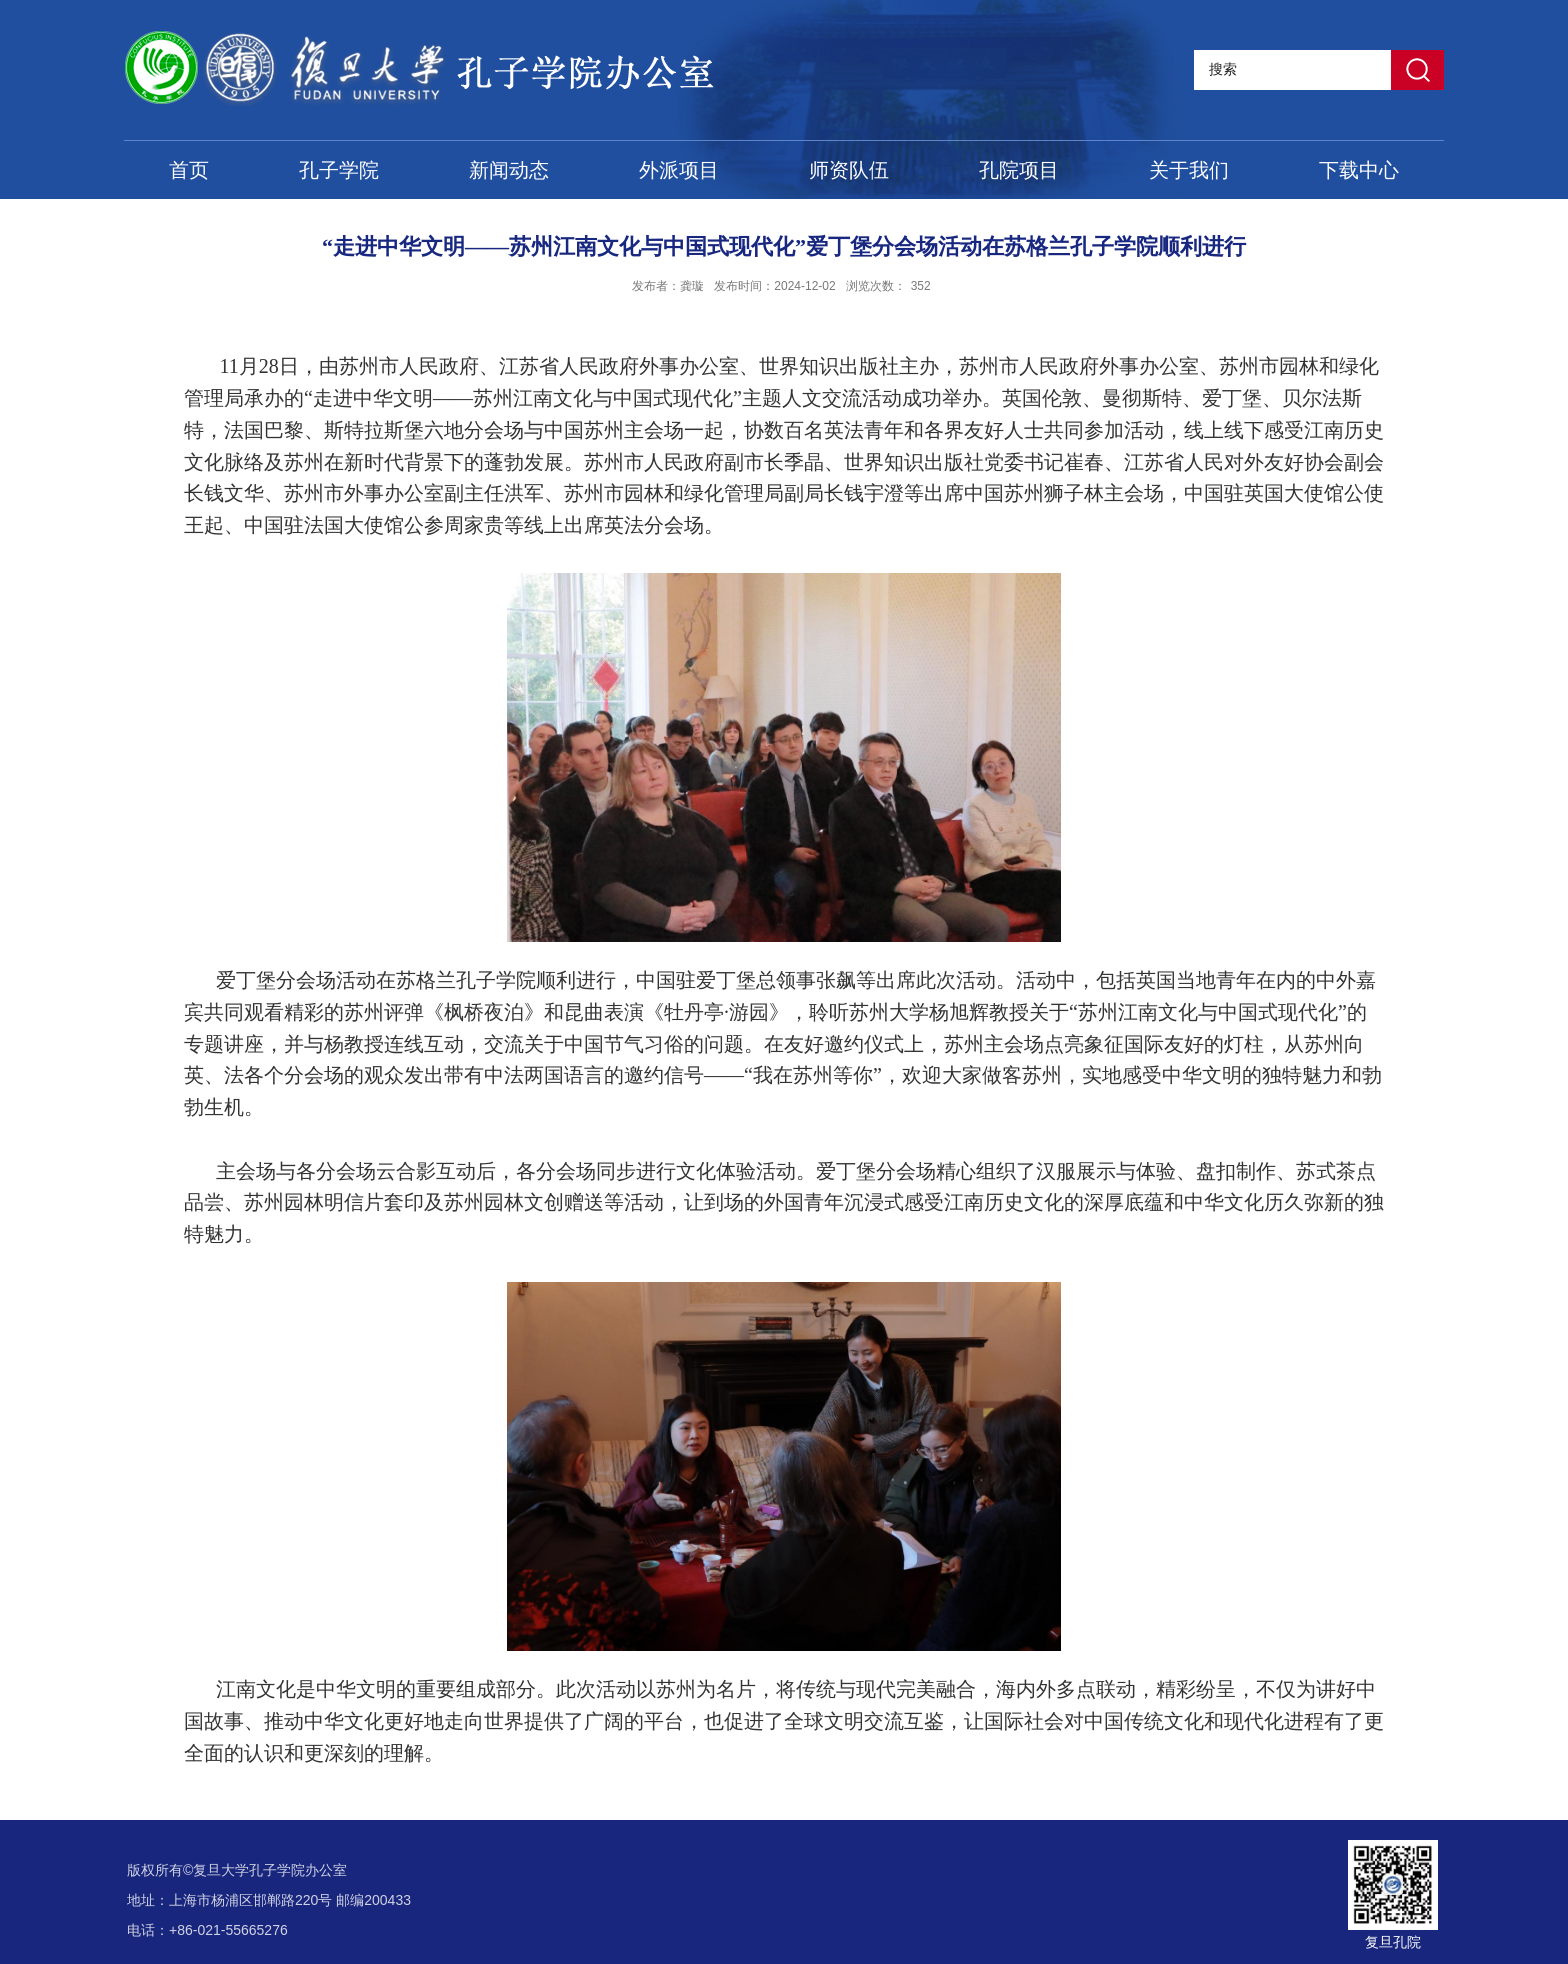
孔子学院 (339, 170)
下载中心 (1359, 170)
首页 (189, 170)
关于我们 (1189, 170)
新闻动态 (509, 170)
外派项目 (679, 170)
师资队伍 (849, 170)
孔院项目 (1019, 170)
